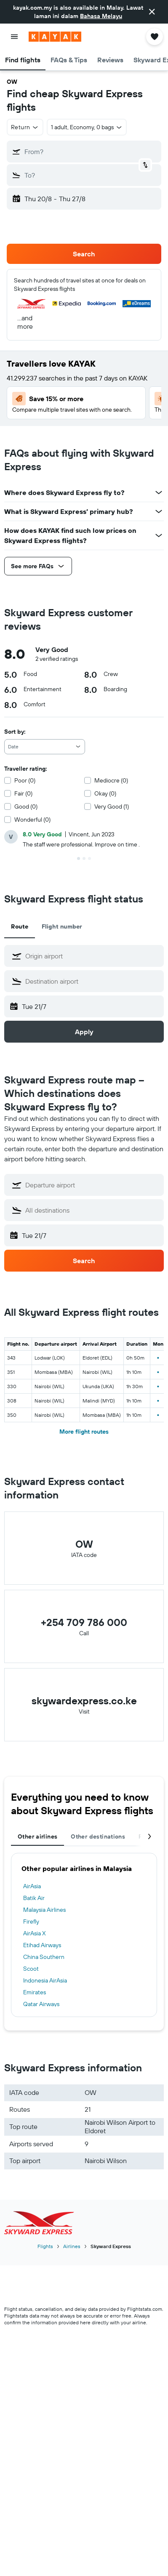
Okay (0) (105, 793)
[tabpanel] (84, 1935)
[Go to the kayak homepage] (55, 37)
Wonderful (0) (32, 819)
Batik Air (34, 1898)
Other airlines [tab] (37, 1836)
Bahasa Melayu (101, 16)
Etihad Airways (42, 1945)
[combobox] (44, 746)
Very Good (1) (111, 806)
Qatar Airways (41, 2004)
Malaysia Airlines (44, 1909)
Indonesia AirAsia (45, 1980)
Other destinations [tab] (98, 1836)
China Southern (43, 1957)
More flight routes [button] (84, 1431)
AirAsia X (34, 1933)
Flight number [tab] (62, 926)
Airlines (71, 2246)
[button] (152, 12)
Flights (45, 2246)
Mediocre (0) (111, 780)
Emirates (34, 1992)
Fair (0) (23, 793)
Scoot (31, 1968)
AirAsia (32, 1886)
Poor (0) (24, 780)
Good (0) (25, 806)
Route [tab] (19, 926)
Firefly (31, 1921)
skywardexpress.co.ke (84, 1700)
